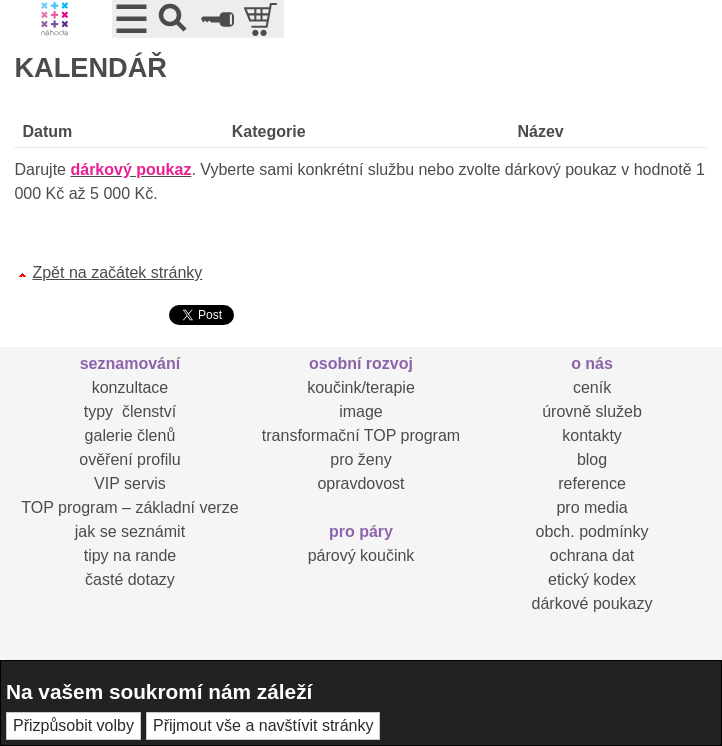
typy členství (130, 411)
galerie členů (130, 435)
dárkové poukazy (592, 603)
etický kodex (592, 579)
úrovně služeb (592, 411)
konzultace (130, 387)
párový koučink (361, 555)
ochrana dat (592, 555)
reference (592, 483)
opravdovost (360, 483)
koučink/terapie (361, 387)
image (361, 411)
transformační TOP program (361, 435)
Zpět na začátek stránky (117, 272)
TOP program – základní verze (129, 507)
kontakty (592, 435)
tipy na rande (130, 555)
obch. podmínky (592, 531)
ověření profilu (129, 459)
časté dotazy (130, 579)
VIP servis (130, 483)
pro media (591, 507)
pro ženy (360, 459)
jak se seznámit (130, 531)
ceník (592, 387)
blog (592, 459)
